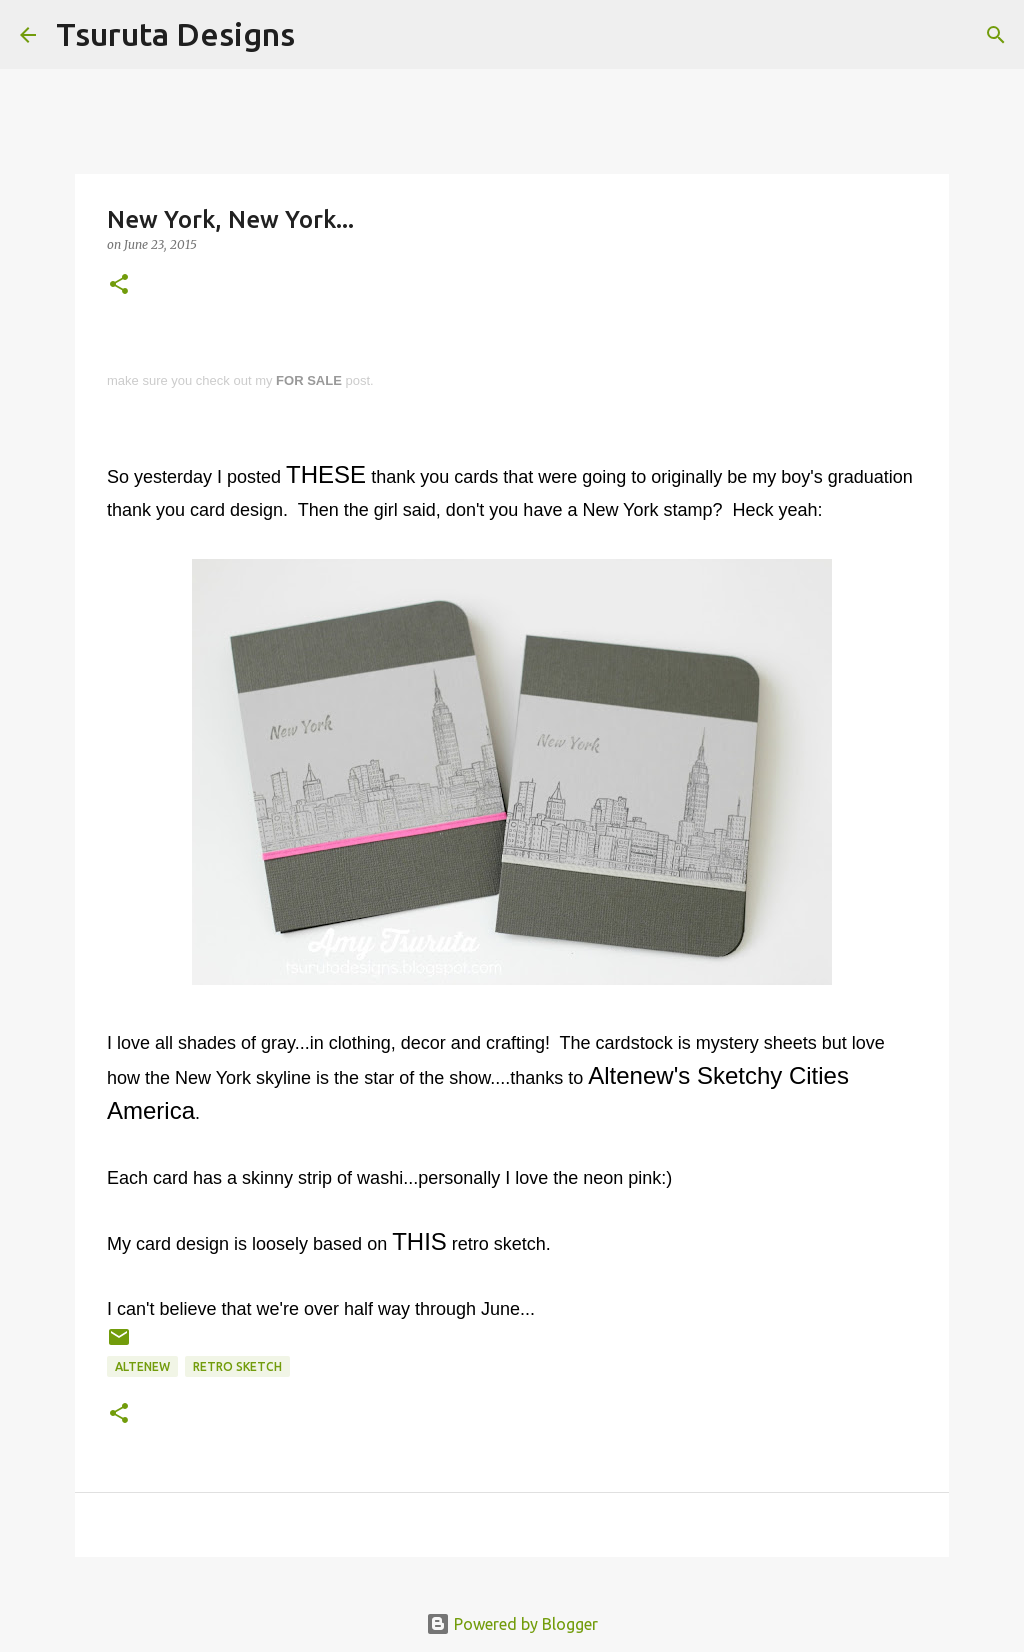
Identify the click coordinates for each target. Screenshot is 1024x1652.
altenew (142, 1366)
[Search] (323, 35)
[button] (119, 285)
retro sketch (237, 1366)
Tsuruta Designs (175, 34)
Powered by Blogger (512, 1624)
